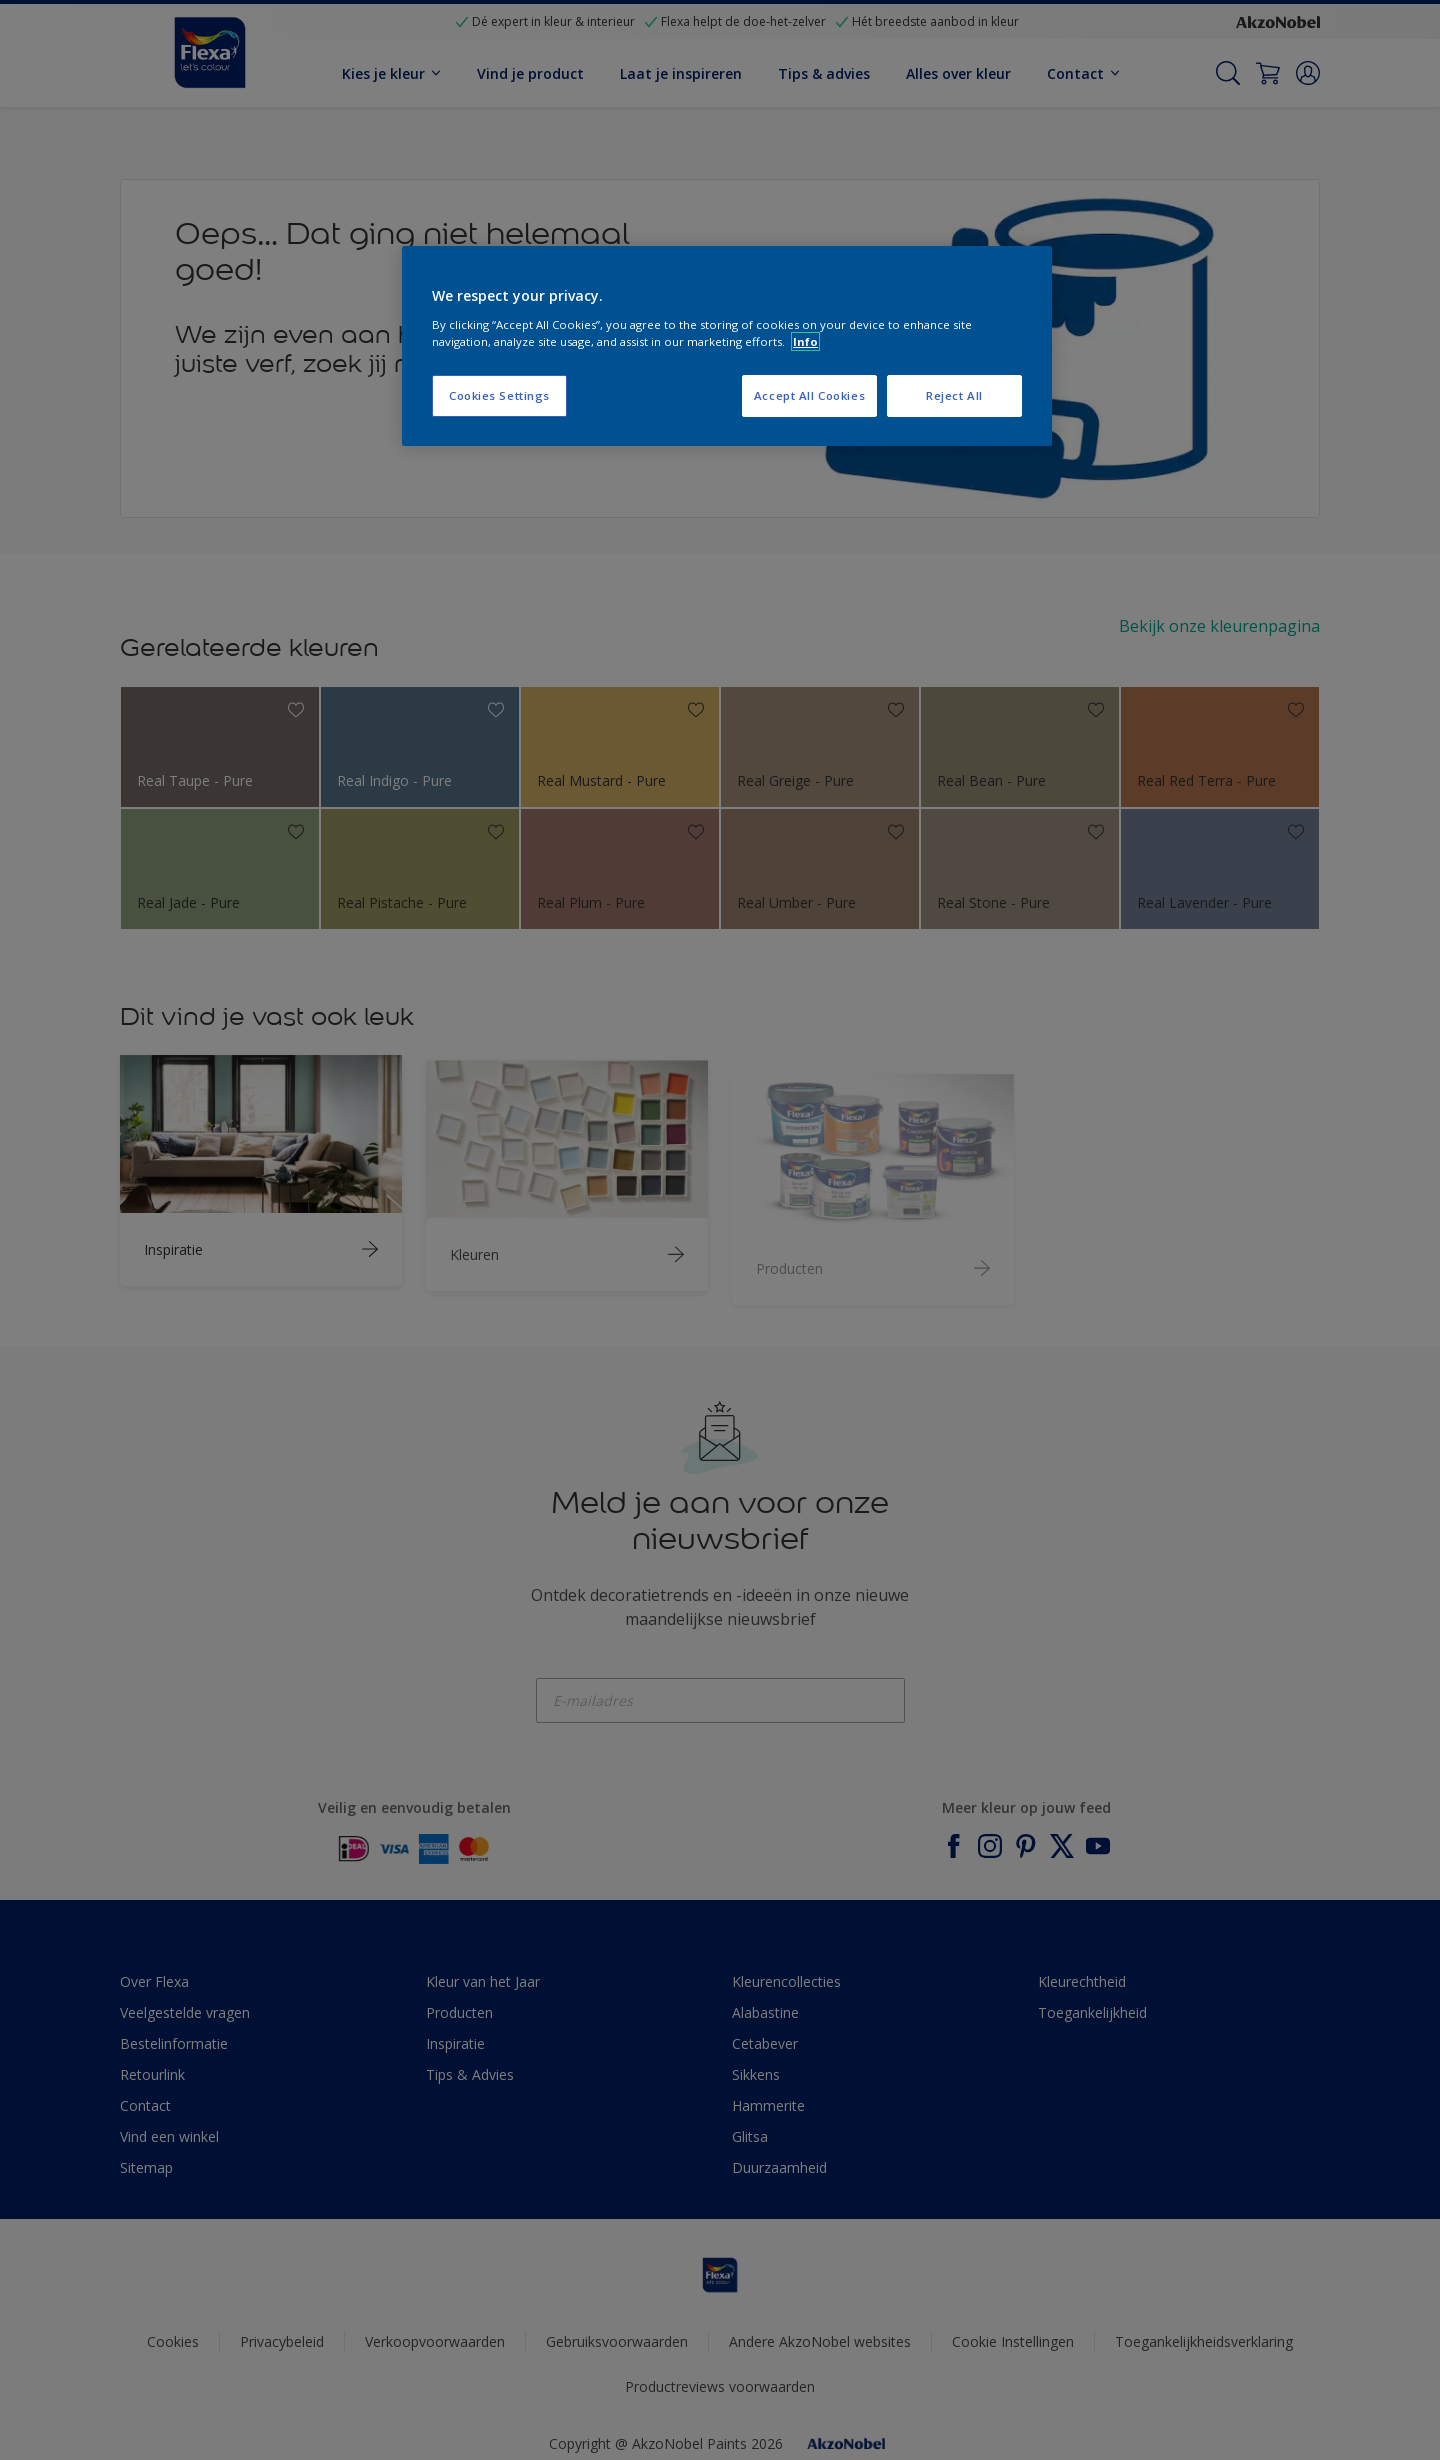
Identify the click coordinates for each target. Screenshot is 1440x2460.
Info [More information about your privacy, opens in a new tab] (805, 341)
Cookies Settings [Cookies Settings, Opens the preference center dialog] (499, 395)
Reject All (954, 395)
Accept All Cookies (809, 395)
